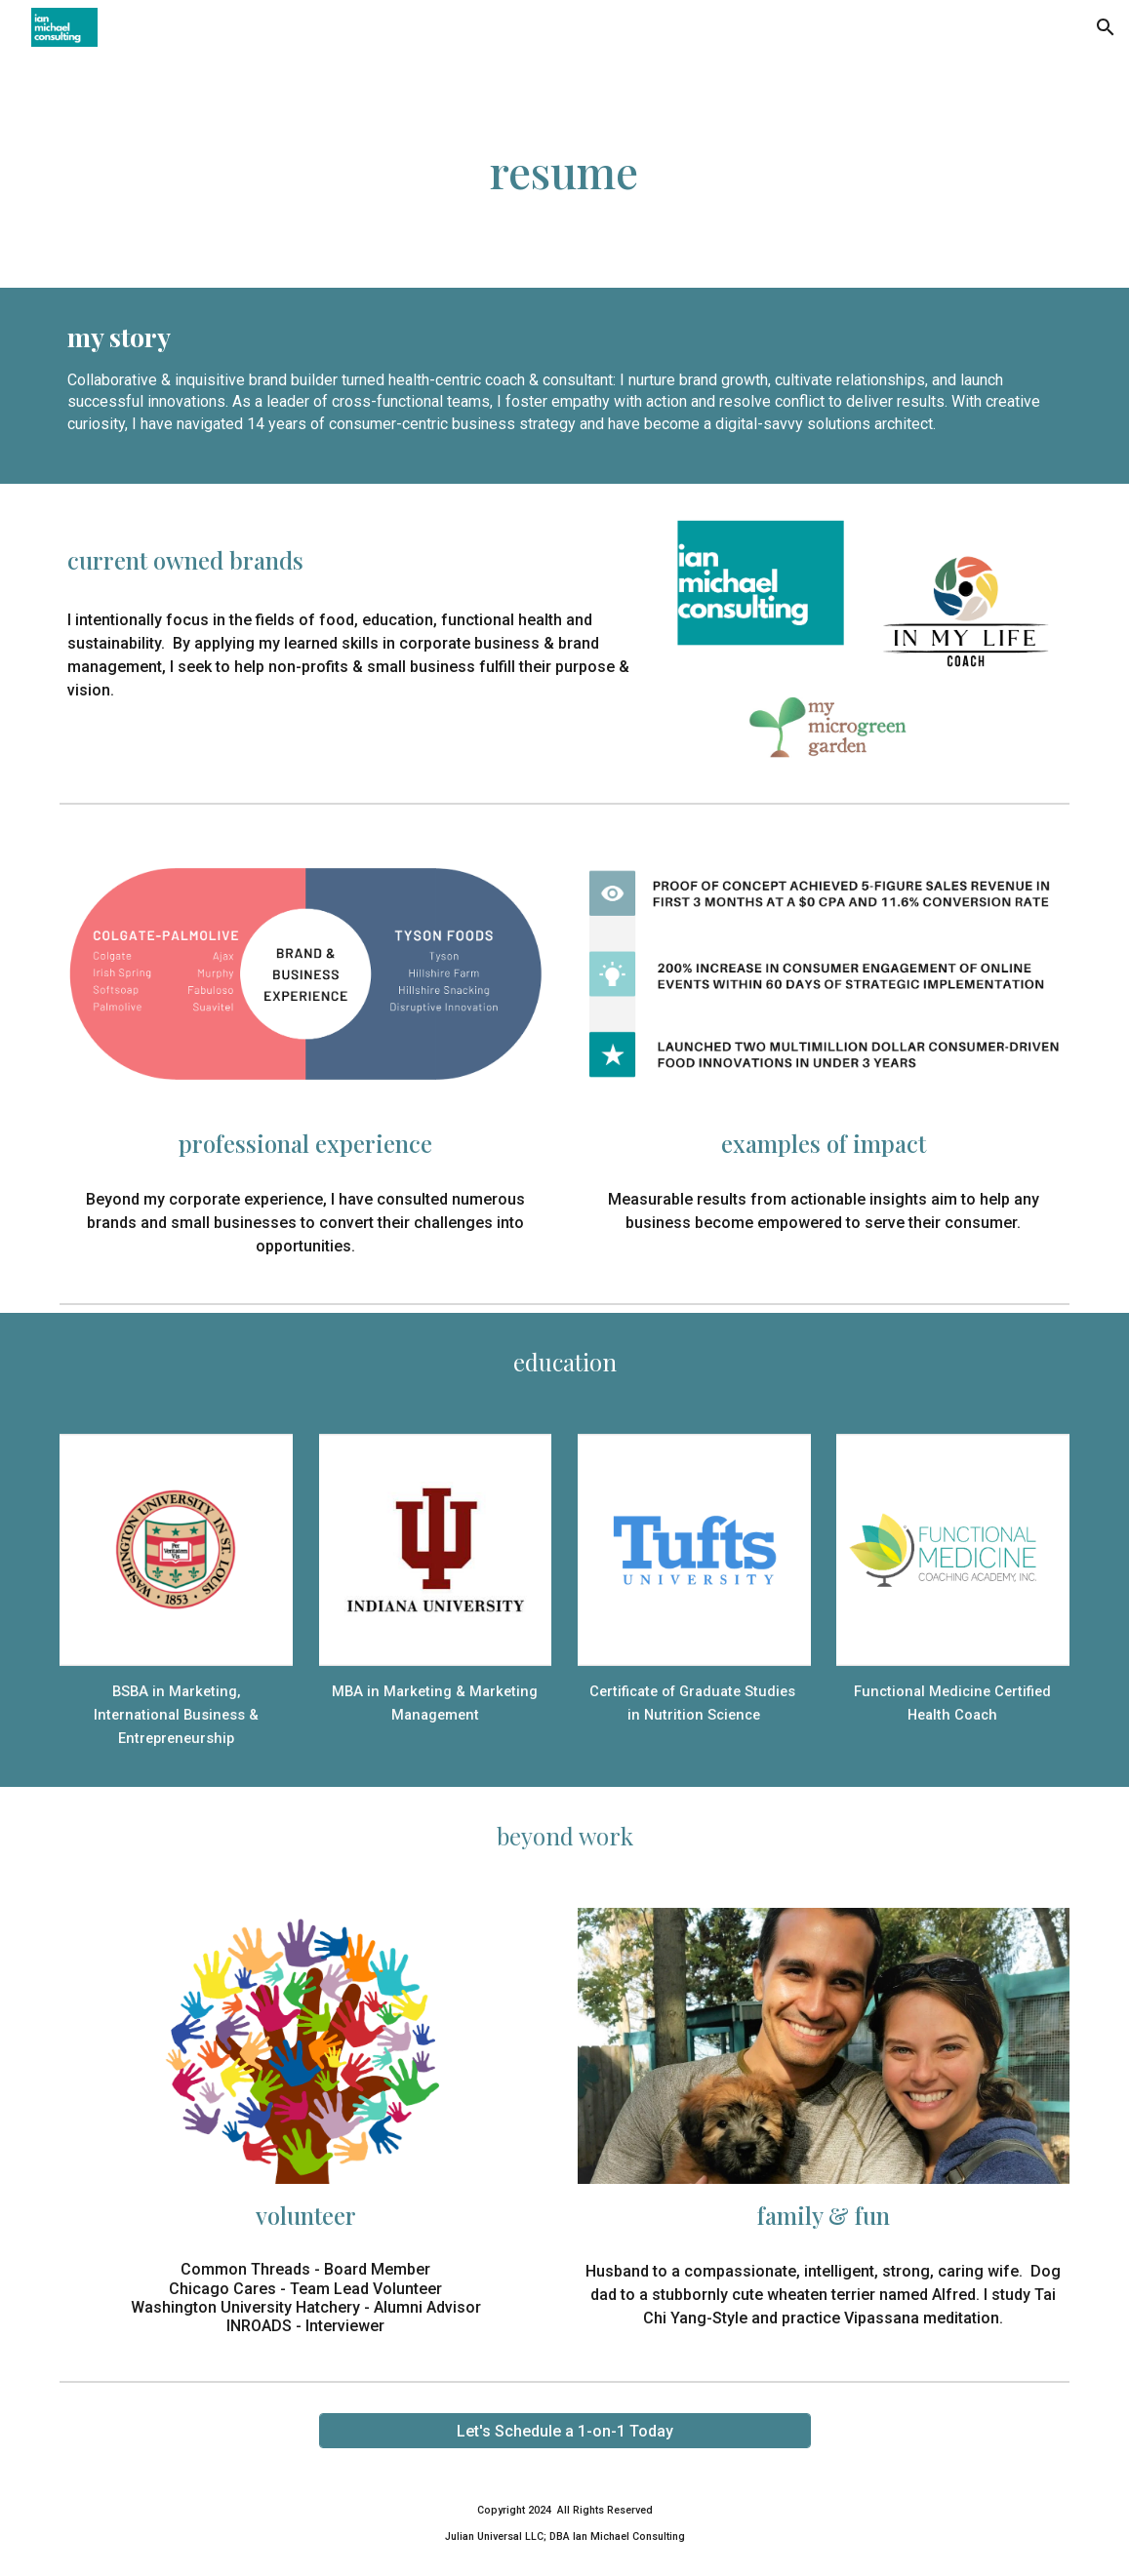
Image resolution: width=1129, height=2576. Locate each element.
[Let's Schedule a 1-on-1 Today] (565, 2431)
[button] (1105, 27)
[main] (564, 171)
